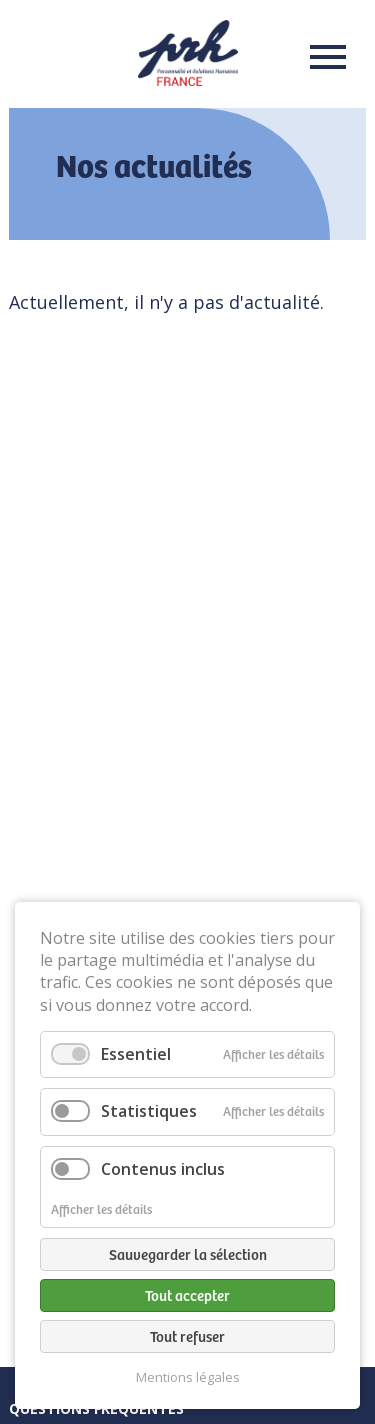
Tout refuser (187, 1336)
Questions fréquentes (96, 1408)
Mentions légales (188, 1377)
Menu (322, 57)
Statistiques (149, 1111)
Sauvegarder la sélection (188, 1254)
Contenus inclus (163, 1169)
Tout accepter (187, 1295)
